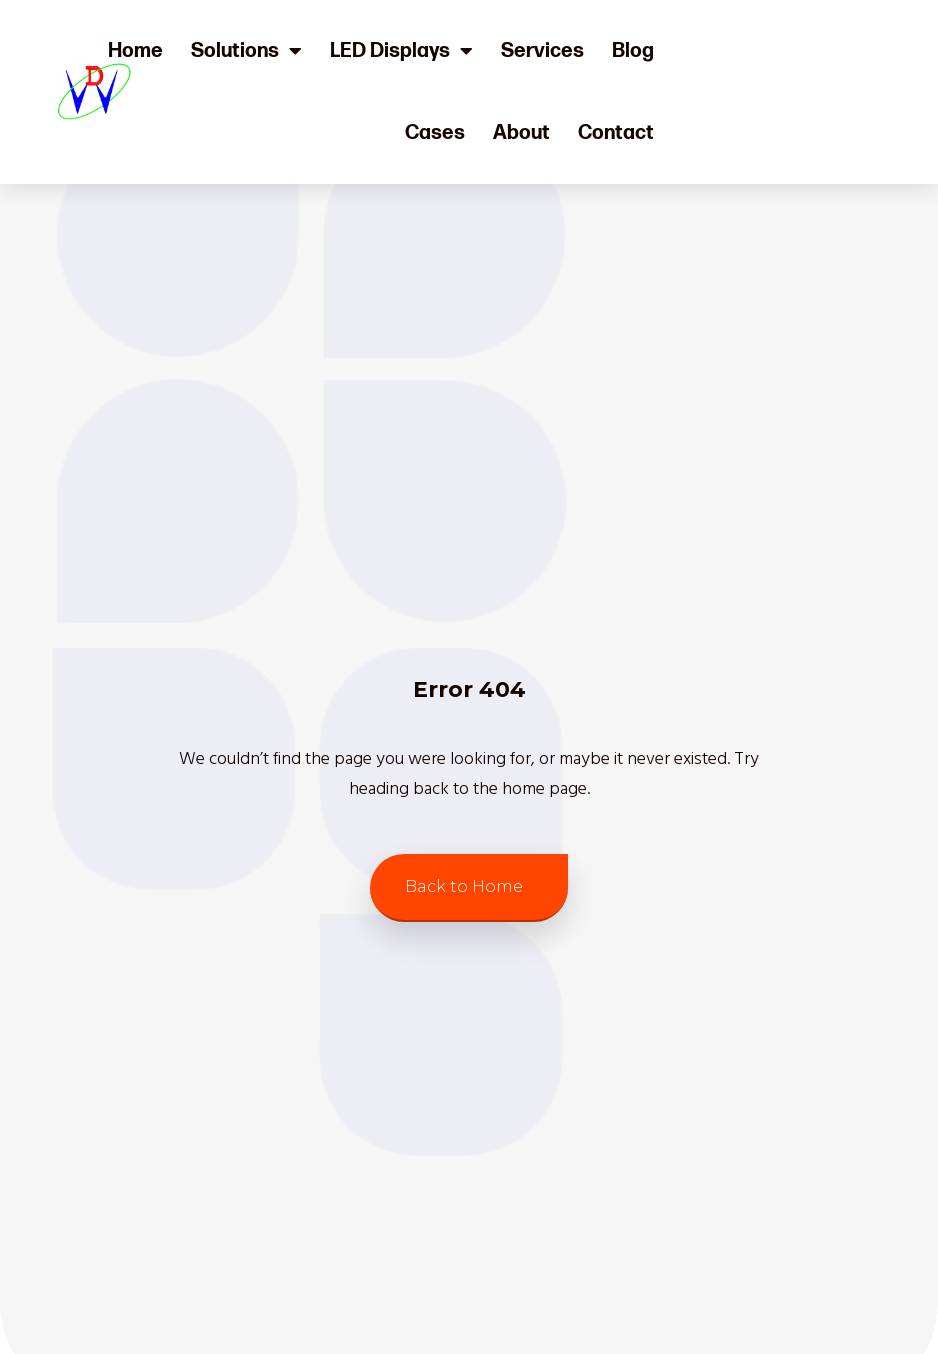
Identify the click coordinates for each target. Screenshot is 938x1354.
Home (135, 51)
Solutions (246, 51)
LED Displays (401, 51)
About (521, 133)
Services (542, 51)
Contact (616, 133)
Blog (633, 51)
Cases (435, 133)
